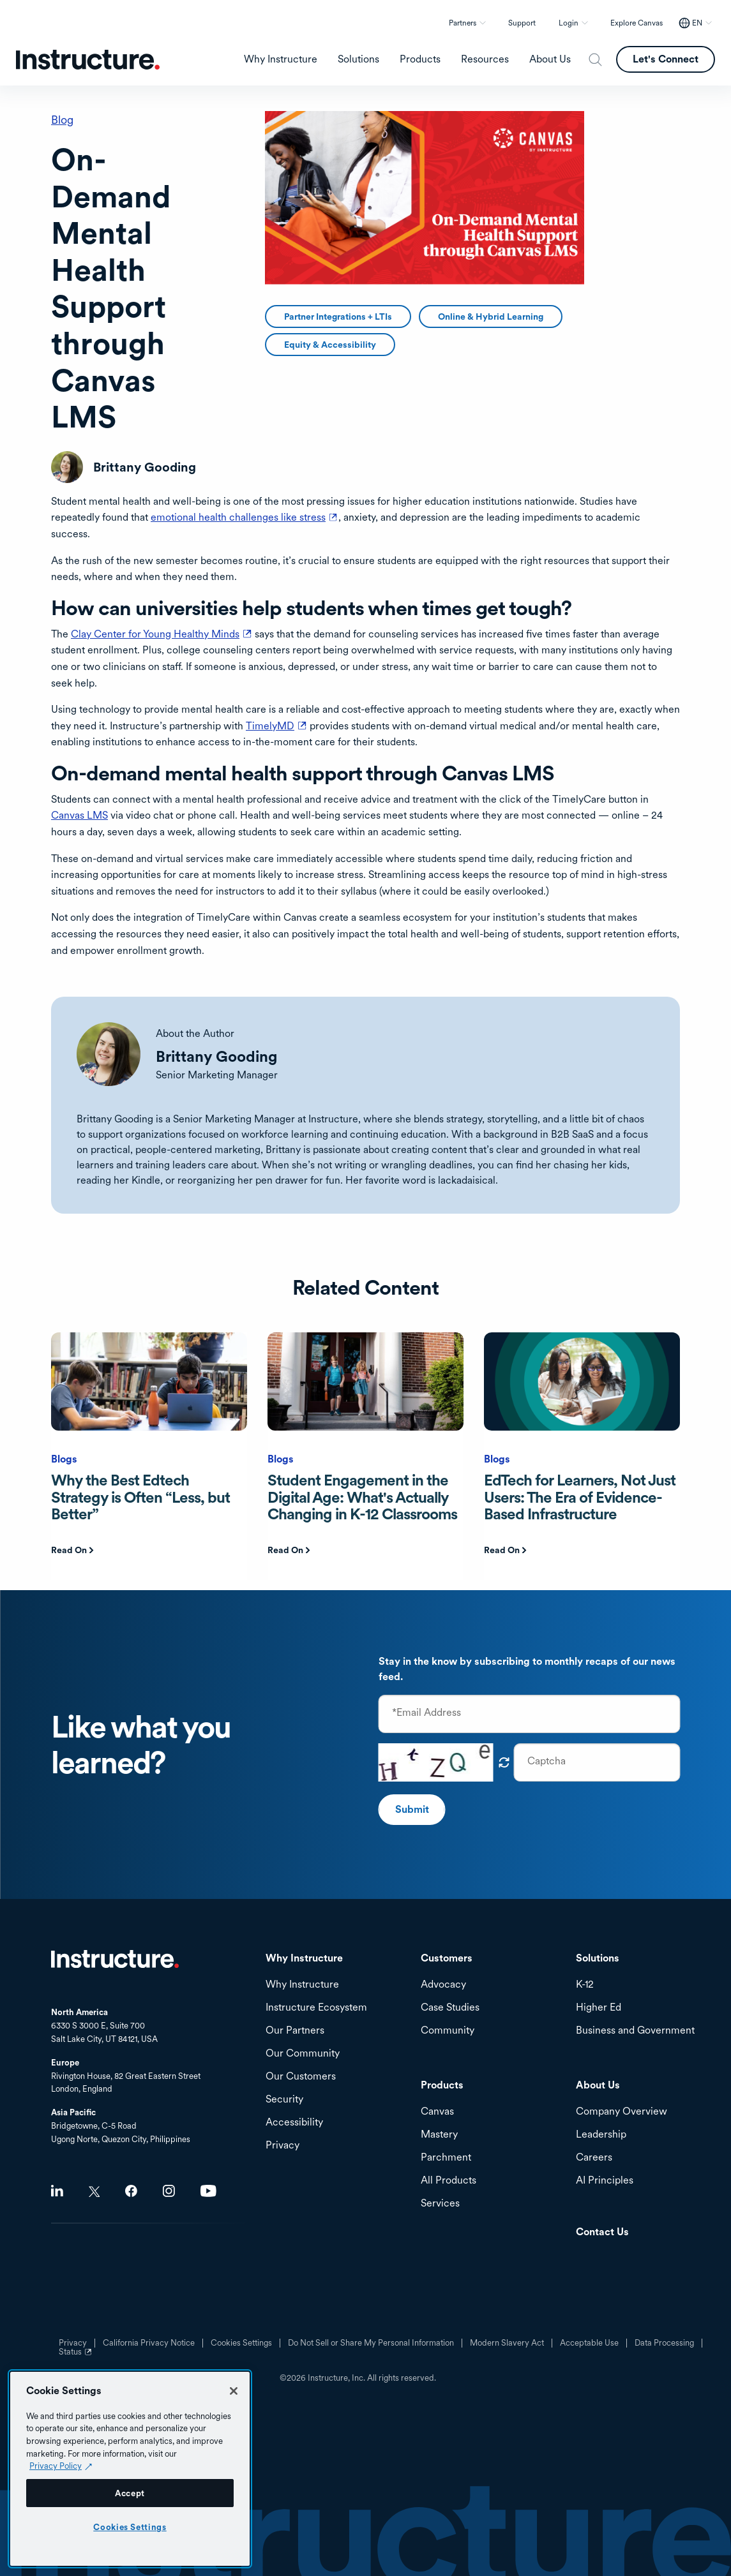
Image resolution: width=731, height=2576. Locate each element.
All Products (448, 2180)
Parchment (446, 2157)
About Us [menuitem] (550, 59)
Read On (69, 1550)
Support (522, 23)
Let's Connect (665, 59)
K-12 (585, 1984)
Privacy (282, 2145)
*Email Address (426, 1713)
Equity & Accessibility (330, 344)
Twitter (94, 2191)
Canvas (437, 2111)
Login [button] (568, 23)
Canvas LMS (79, 815)
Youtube (208, 2191)
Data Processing (664, 2343)
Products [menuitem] (420, 59)
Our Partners (295, 2030)
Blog (62, 119)
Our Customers (301, 2076)
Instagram (169, 2191)
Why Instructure (302, 1984)
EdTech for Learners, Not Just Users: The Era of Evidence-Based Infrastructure (579, 1497)
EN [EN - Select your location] (697, 23)
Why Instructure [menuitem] (280, 59)
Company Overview (621, 2111)
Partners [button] (462, 23)
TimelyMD (276, 726)
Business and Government (635, 2030)
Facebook (131, 2191)
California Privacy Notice (149, 2343)
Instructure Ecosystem (316, 2007)
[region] (130, 2469)
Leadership (601, 2134)
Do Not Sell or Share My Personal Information (371, 2343)
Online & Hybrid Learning (490, 316)
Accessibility (294, 2122)
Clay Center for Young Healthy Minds (161, 634)
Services (440, 2203)
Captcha (546, 1761)
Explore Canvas (636, 23)
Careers (594, 2157)
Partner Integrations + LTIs (338, 316)
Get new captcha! (504, 1762)
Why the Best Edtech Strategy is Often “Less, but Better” (140, 1497)
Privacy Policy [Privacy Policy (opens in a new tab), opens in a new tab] (55, 2466)
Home (115, 1959)
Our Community (303, 2053)
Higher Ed (598, 2007)
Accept (130, 2493)
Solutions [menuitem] (358, 59)
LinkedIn (57, 2191)
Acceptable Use (589, 2343)
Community (447, 2030)
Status (76, 2356)
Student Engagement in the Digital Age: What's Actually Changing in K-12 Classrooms (362, 1497)
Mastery (439, 2134)
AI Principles (604, 2180)
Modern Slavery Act (507, 2343)
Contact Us (602, 2232)
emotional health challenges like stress (244, 517)
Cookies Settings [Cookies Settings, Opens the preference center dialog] (130, 2527)
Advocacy (443, 1984)
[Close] (234, 2391)
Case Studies (450, 2007)
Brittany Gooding (217, 1056)
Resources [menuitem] (485, 59)
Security (284, 2099)
